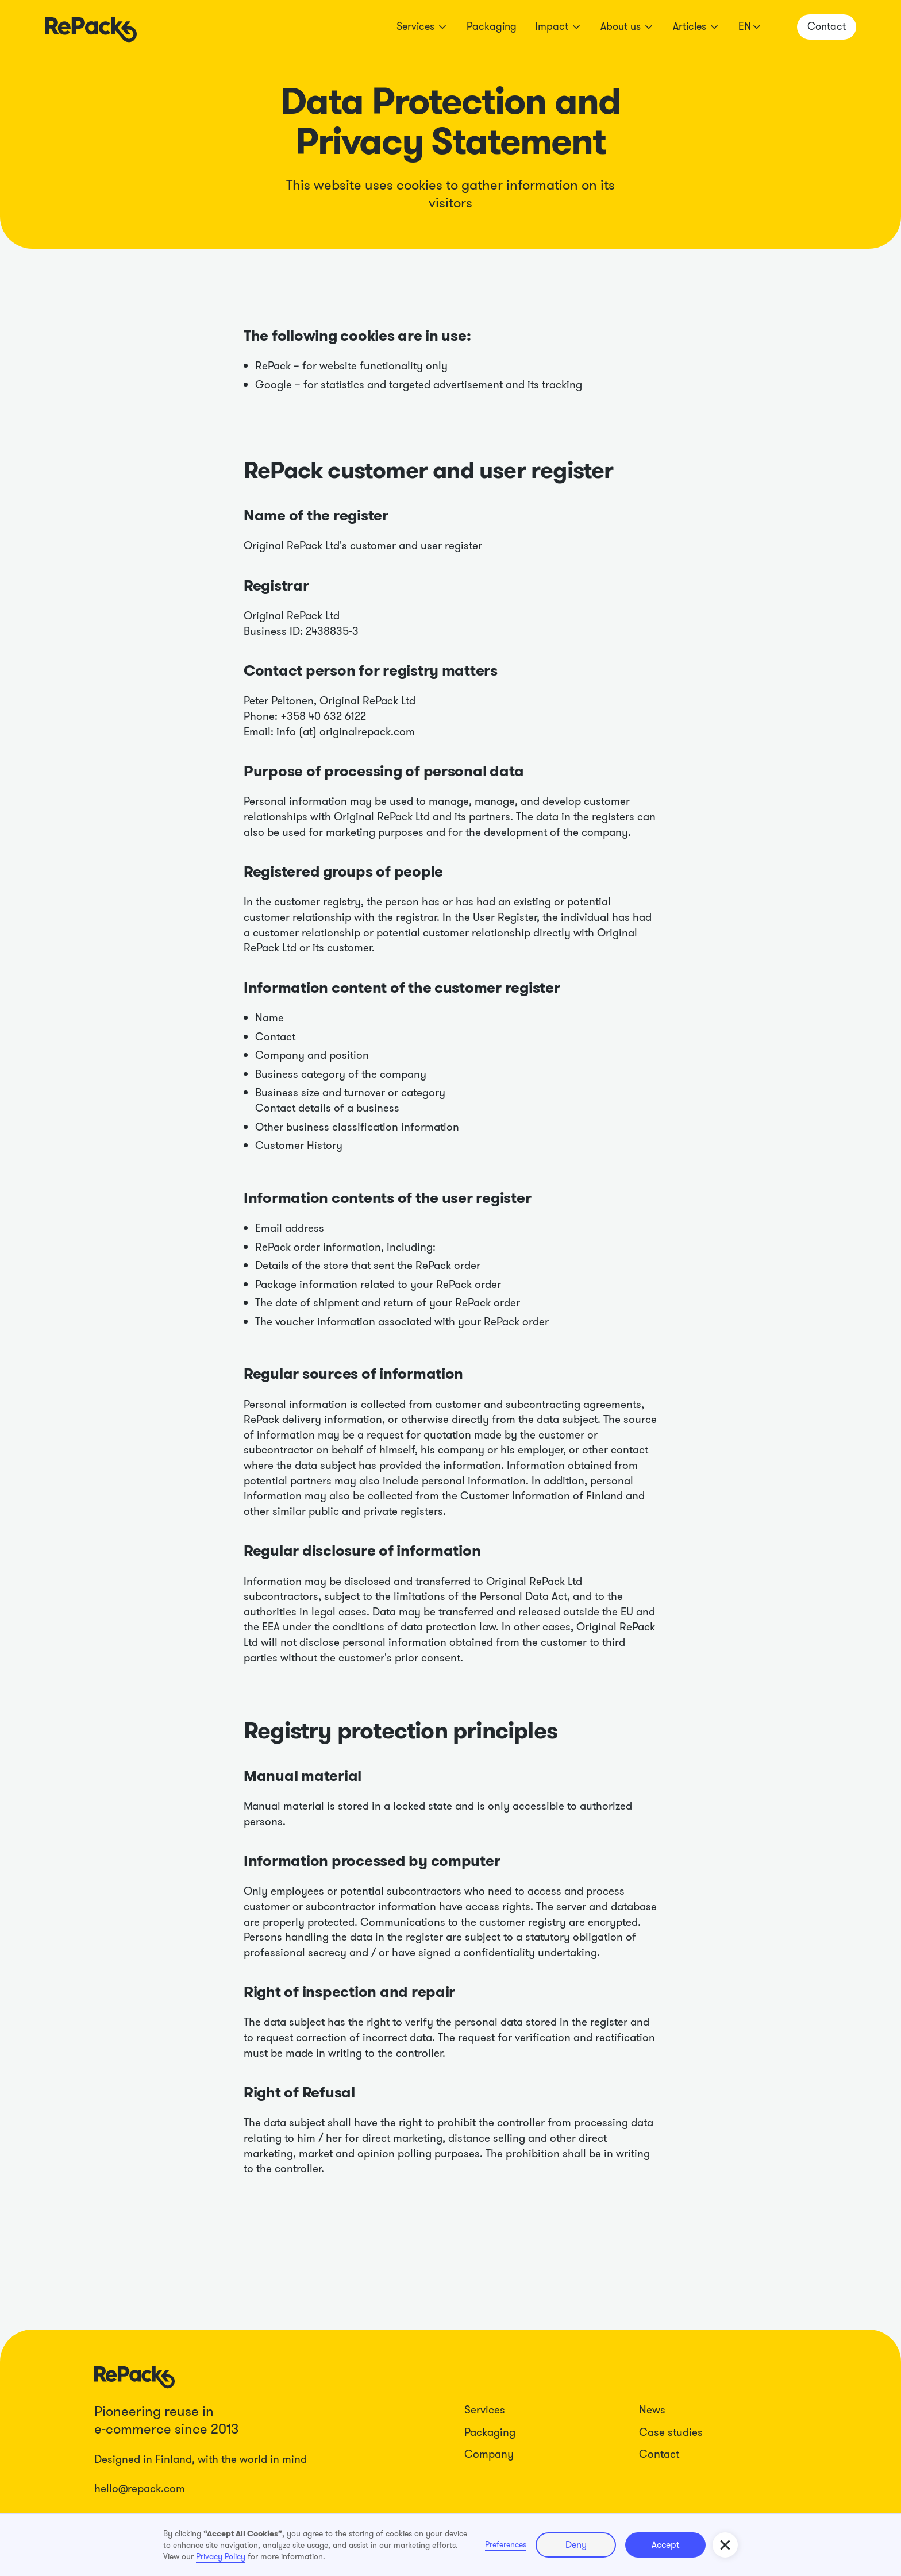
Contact (659, 2454)
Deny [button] (576, 2544)
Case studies (671, 2432)
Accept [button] (665, 2544)
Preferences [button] (505, 2544)
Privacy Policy (220, 2556)
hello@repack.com (139, 2488)
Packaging (492, 26)
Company (489, 2454)
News (652, 2409)
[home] (91, 27)
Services (484, 2409)
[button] (422, 26)
